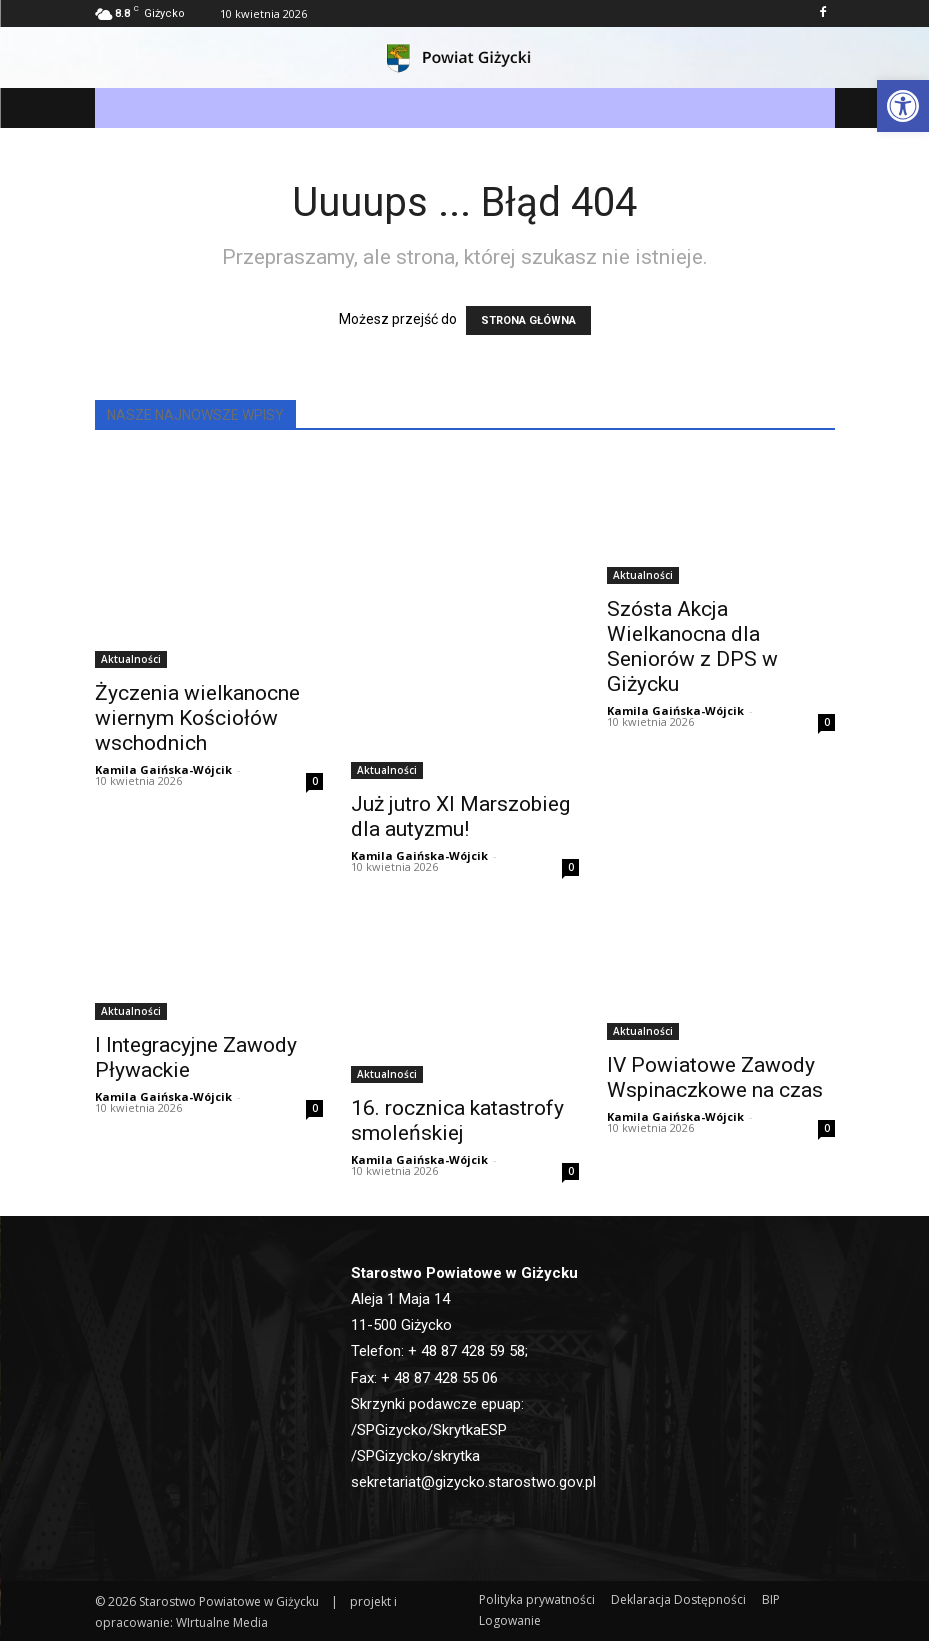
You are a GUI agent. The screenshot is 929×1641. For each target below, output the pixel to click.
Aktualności (131, 659)
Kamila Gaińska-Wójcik (163, 769)
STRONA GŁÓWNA (528, 320)
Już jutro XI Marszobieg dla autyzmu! (460, 816)
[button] (903, 106)
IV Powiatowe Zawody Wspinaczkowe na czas (715, 1077)
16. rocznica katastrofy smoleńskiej (457, 1120)
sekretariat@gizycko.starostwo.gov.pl (473, 1482)
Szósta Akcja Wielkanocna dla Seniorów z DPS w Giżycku (692, 646)
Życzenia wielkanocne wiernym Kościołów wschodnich (197, 718)
